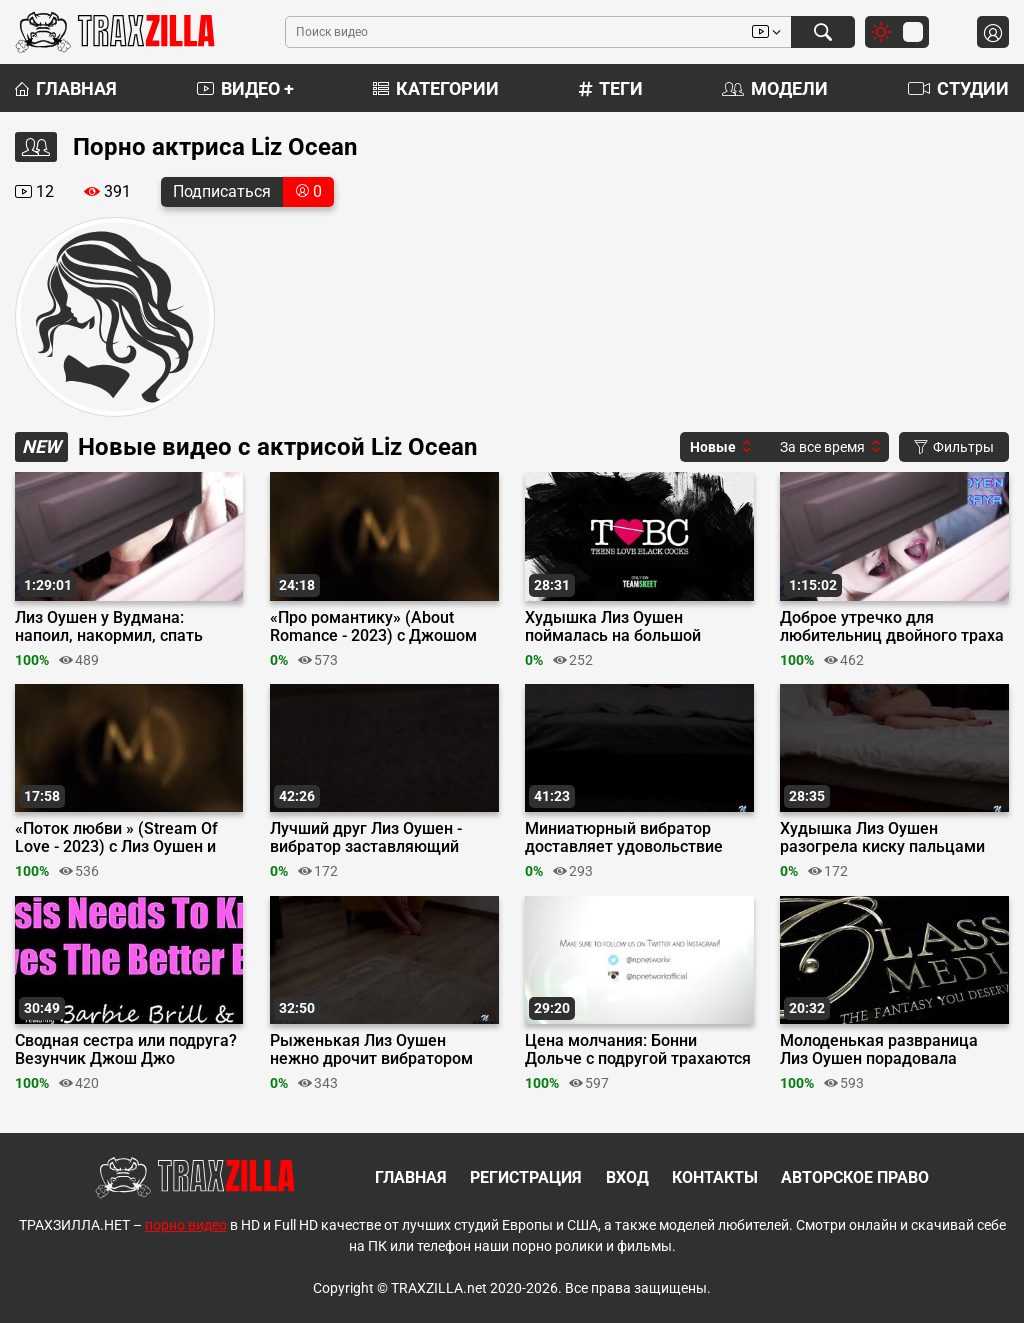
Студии (958, 88)
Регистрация (526, 1177)
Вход (627, 1177)
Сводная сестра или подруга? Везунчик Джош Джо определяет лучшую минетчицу (126, 1050)
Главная (66, 88)
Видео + (245, 88)
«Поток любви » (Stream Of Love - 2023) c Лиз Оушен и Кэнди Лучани (116, 838)
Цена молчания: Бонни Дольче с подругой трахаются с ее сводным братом (638, 1050)
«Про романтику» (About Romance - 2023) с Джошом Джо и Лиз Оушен (373, 627)
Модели (775, 88)
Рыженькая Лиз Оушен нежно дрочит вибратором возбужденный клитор (371, 1050)
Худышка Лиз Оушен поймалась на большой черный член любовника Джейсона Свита (618, 627)
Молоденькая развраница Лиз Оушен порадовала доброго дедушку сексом (879, 1050)
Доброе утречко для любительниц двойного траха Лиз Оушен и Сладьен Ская (892, 627)
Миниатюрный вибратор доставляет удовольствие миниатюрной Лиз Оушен (624, 838)
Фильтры (954, 447)
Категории (436, 88)
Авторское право (855, 1177)
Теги (611, 88)
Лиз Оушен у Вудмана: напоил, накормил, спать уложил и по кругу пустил (111, 627)
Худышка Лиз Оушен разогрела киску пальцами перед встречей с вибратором (894, 838)
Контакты (715, 1177)
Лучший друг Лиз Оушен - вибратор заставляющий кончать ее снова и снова (366, 838)
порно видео (186, 1225)
